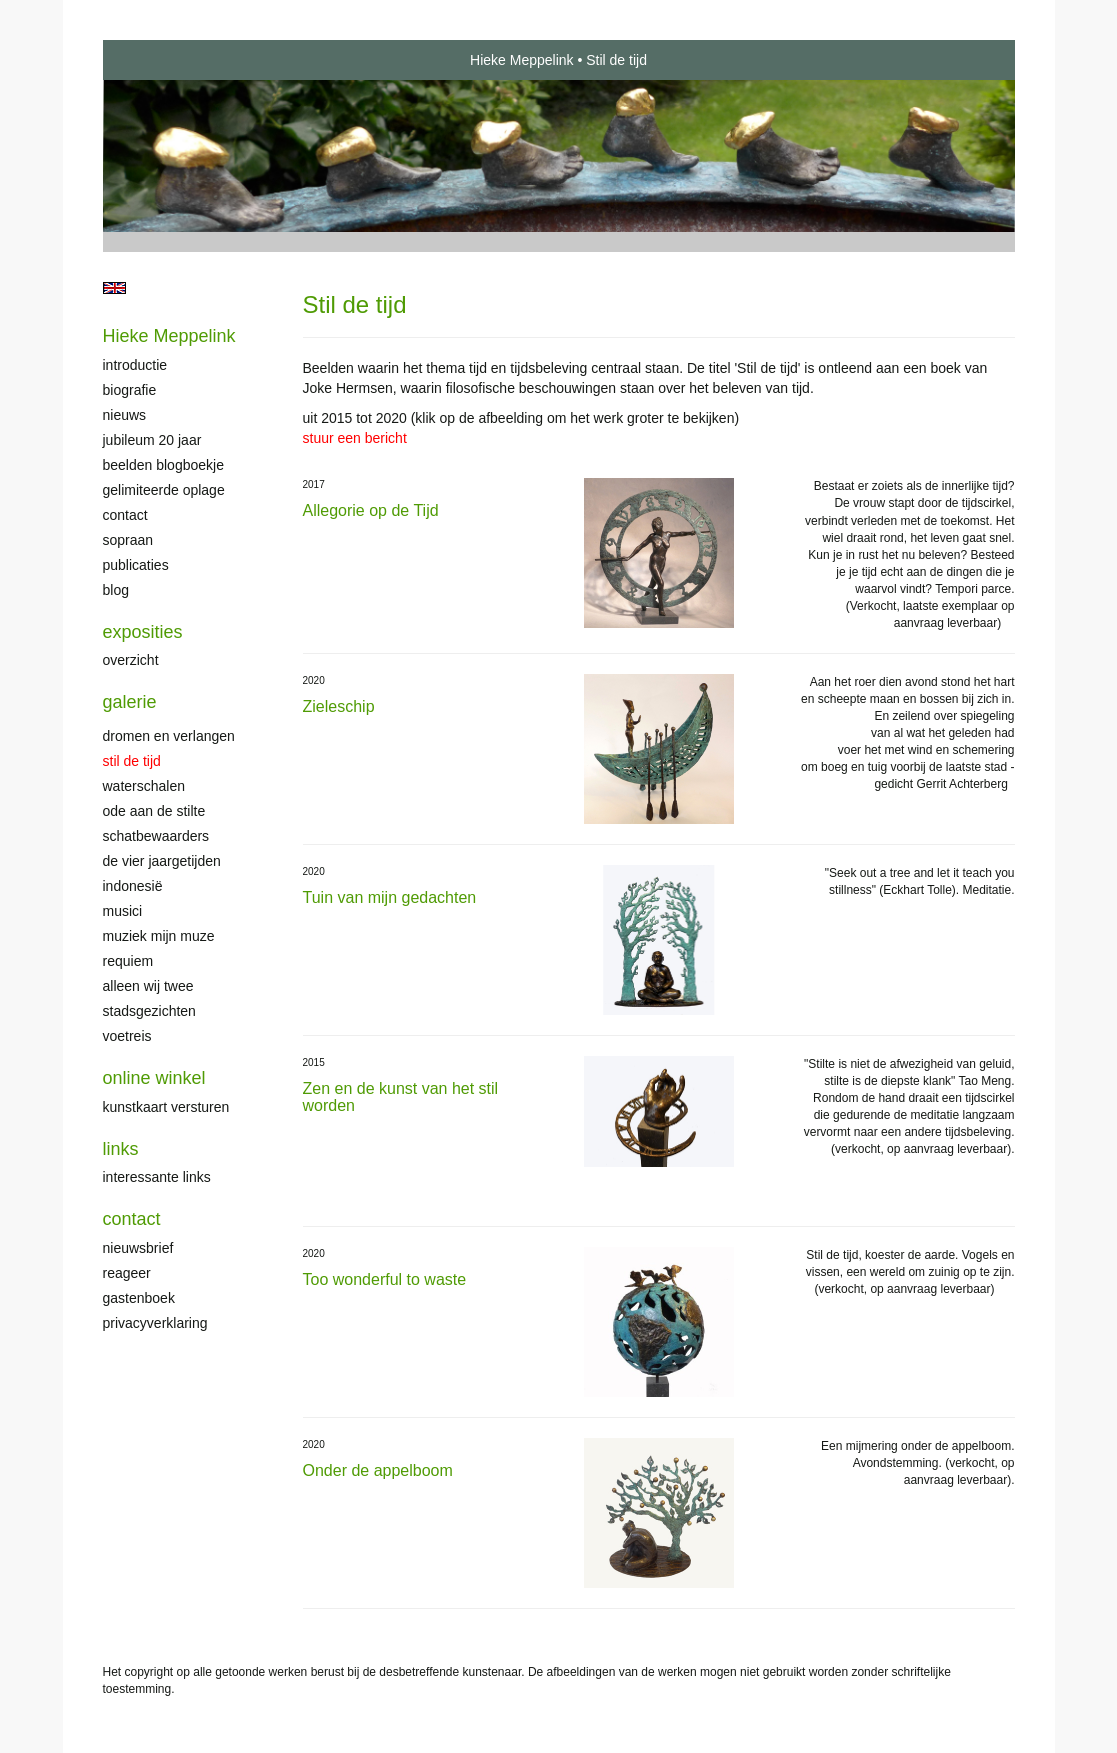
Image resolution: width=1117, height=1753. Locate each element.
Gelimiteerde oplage (164, 490)
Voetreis (127, 1036)
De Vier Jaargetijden (162, 861)
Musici (123, 911)
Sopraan (128, 540)
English (114, 288)
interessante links (157, 1177)
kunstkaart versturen (166, 1107)
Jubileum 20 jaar (152, 440)
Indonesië (133, 886)
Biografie (130, 390)
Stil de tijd (132, 761)
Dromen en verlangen (169, 736)
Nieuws (125, 415)
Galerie (130, 702)
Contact (125, 515)
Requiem (128, 961)
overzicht (131, 660)
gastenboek (139, 1298)
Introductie (135, 365)
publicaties (136, 565)
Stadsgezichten (149, 1011)
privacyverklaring (155, 1323)
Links (121, 1149)
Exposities (143, 632)
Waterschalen (144, 786)
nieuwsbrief (138, 1248)
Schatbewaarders (156, 836)
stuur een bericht (355, 438)
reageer (127, 1273)
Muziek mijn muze (159, 936)
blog (116, 590)
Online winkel (154, 1078)
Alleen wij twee (148, 986)
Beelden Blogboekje (163, 465)
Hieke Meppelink (522, 60)
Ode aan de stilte (154, 811)
